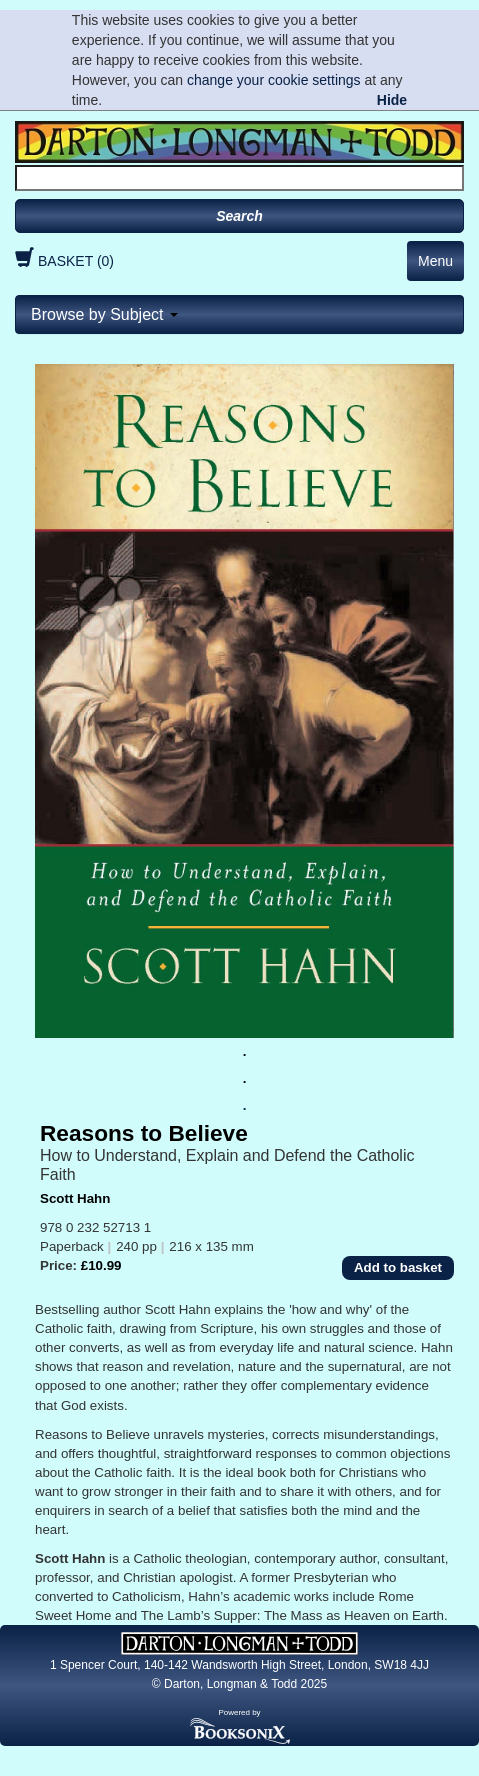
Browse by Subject (104, 314)
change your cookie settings (274, 80)
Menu (435, 261)
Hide (392, 100)
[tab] (239, 315)
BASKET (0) (62, 261)
